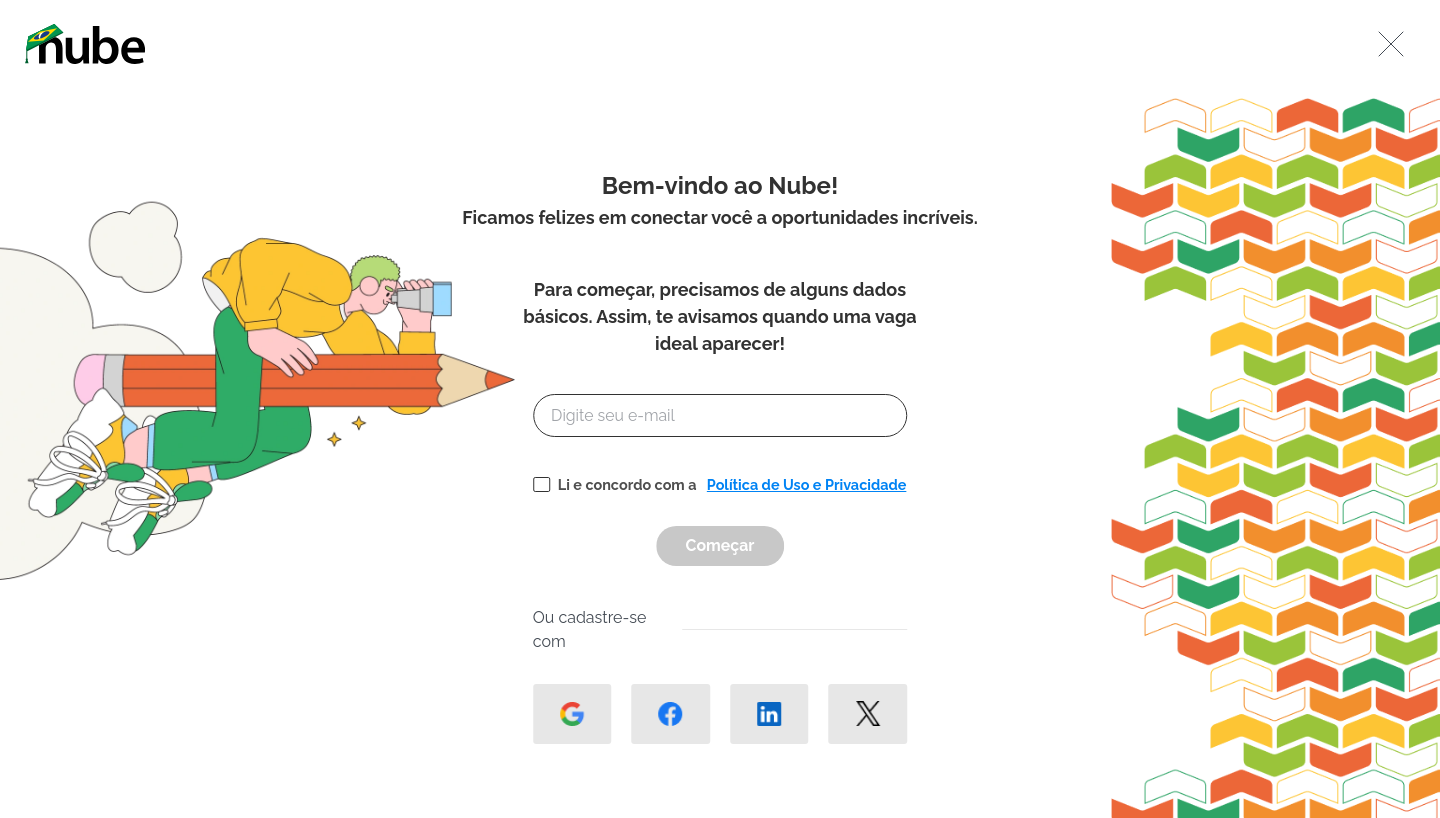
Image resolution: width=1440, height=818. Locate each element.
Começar (720, 545)
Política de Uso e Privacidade (807, 484)
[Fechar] (1391, 44)
